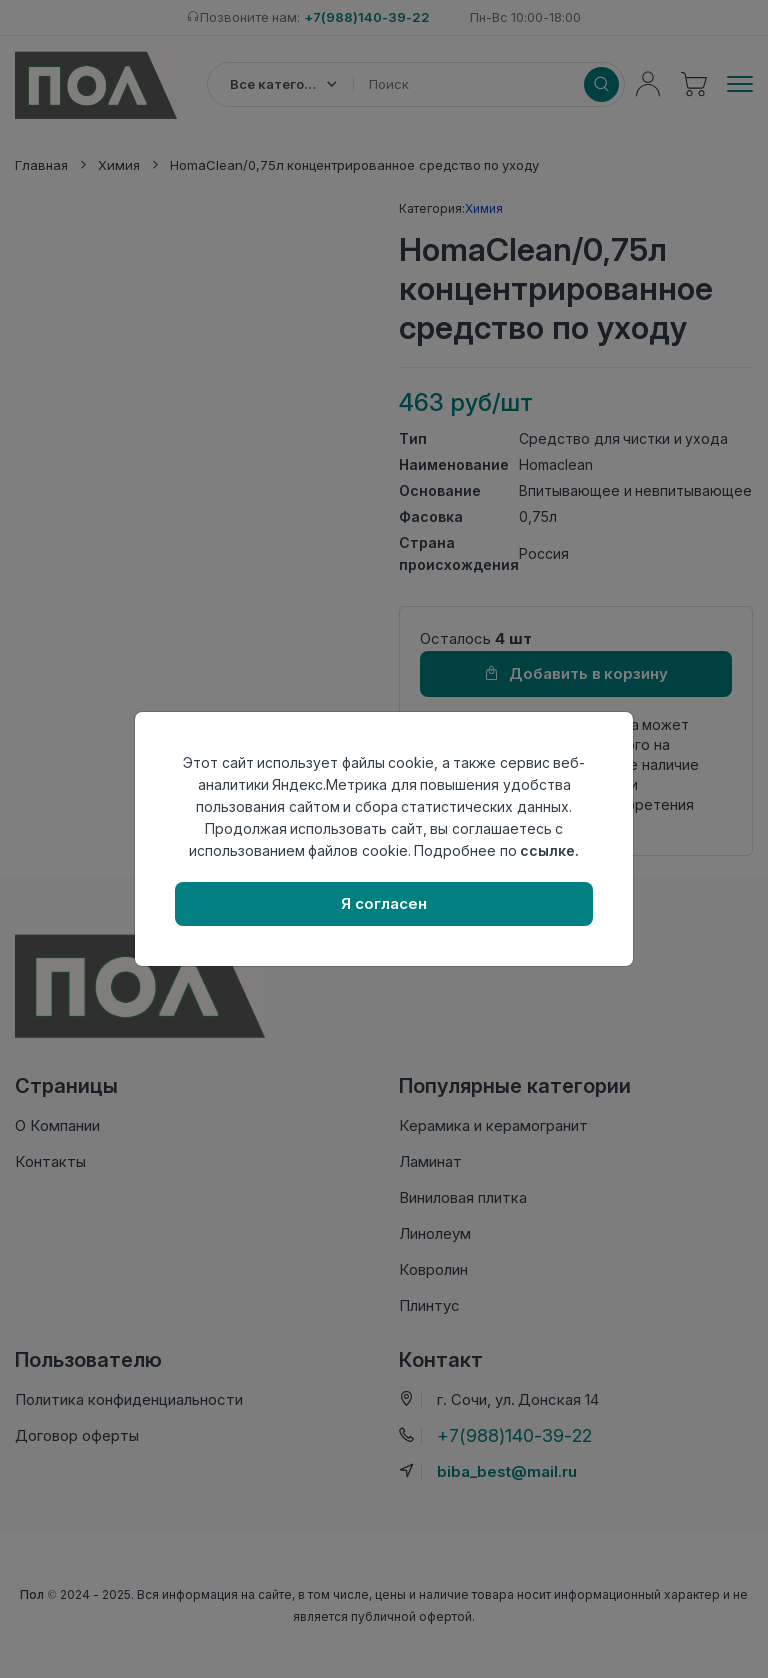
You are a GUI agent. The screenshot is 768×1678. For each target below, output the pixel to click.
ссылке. (549, 850)
